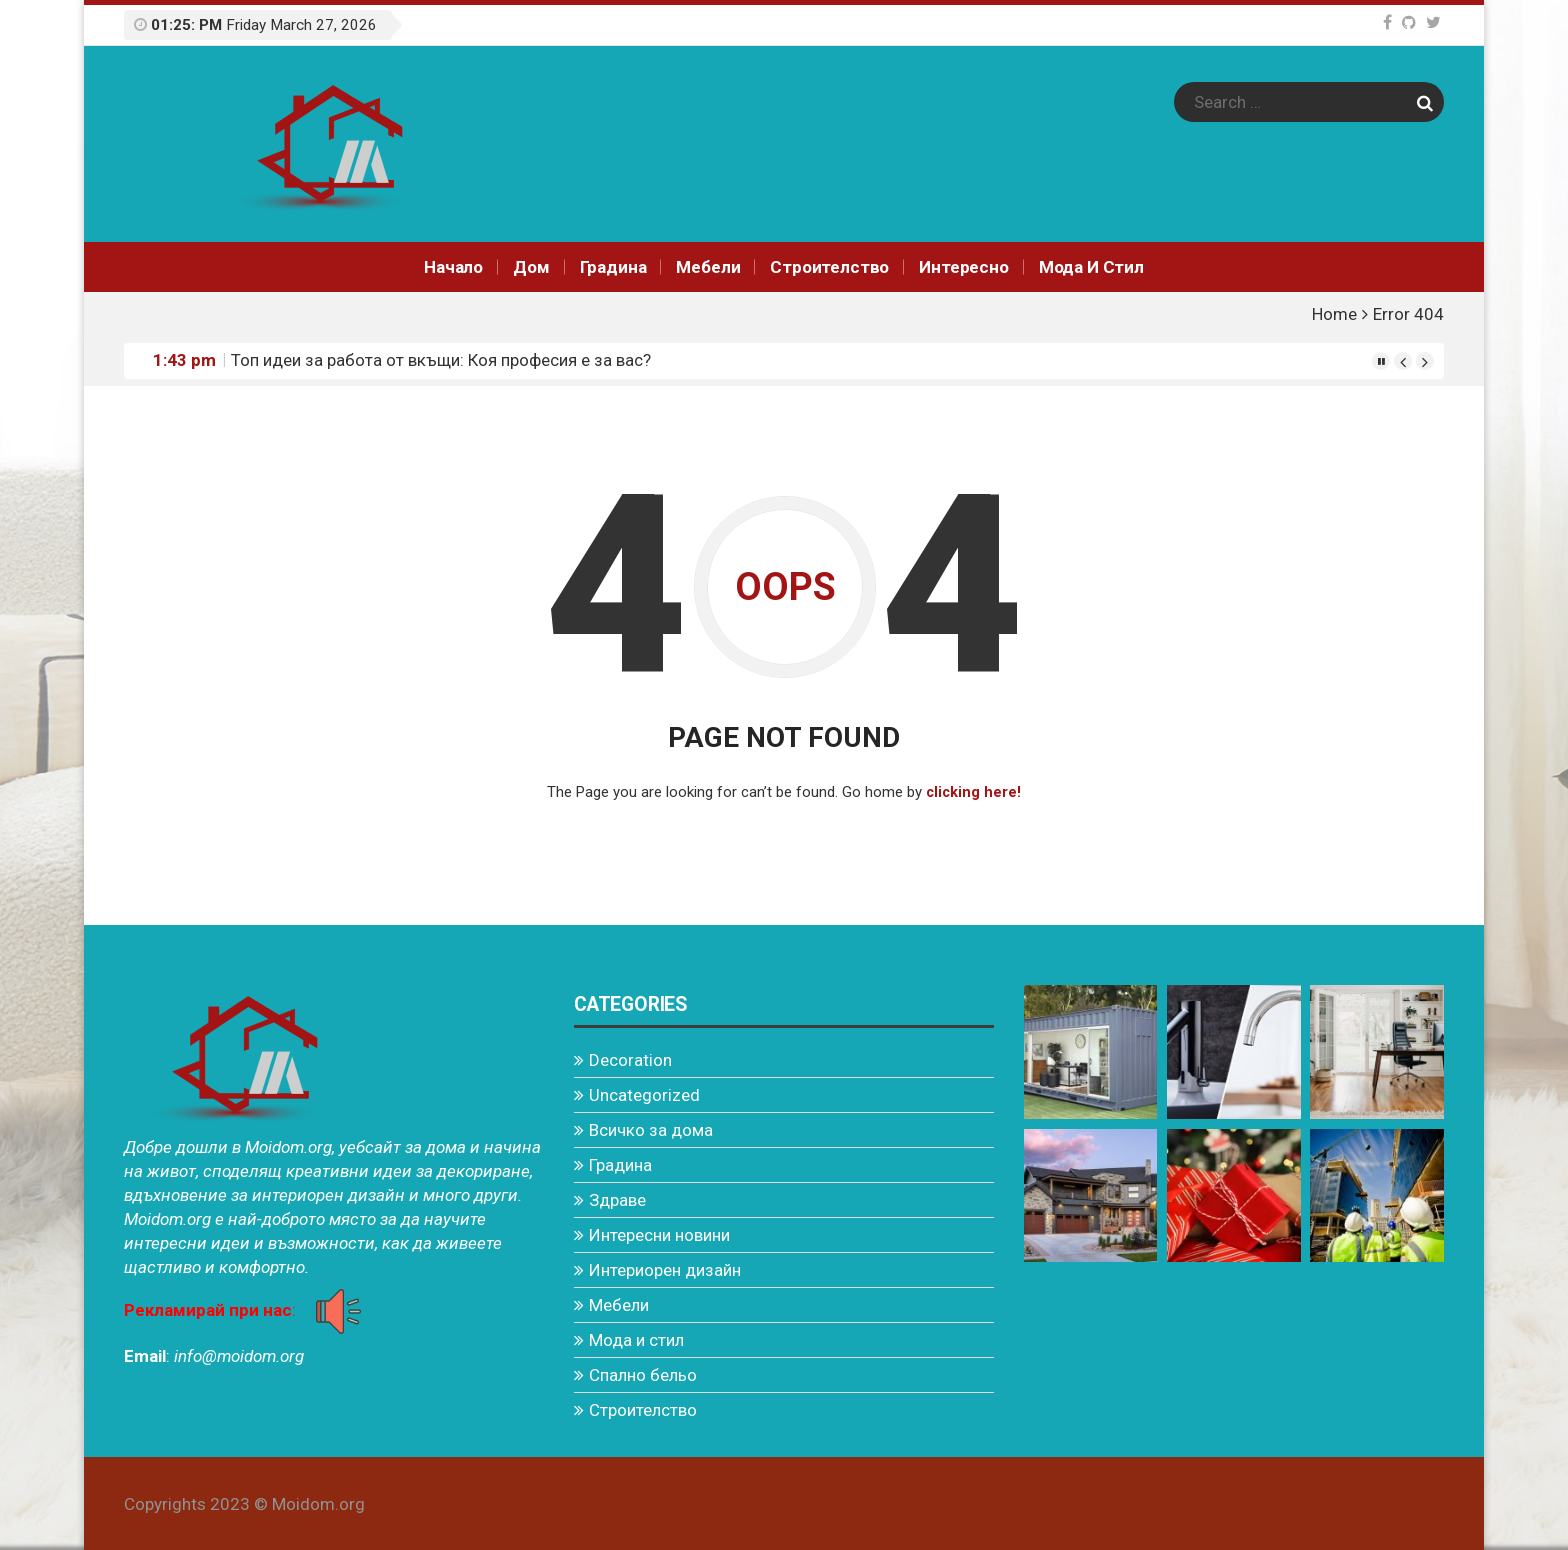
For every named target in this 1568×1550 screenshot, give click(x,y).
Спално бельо (643, 1374)
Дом (531, 267)
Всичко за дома (651, 1129)
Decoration (630, 1059)
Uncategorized (644, 1094)
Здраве (617, 1199)
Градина (613, 267)
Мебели (708, 267)
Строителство (829, 267)
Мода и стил (1091, 267)
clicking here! (973, 792)
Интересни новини (659, 1234)
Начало (453, 267)
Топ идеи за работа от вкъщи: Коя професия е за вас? (441, 360)
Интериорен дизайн (665, 1269)
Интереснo (963, 267)
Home (1334, 314)
